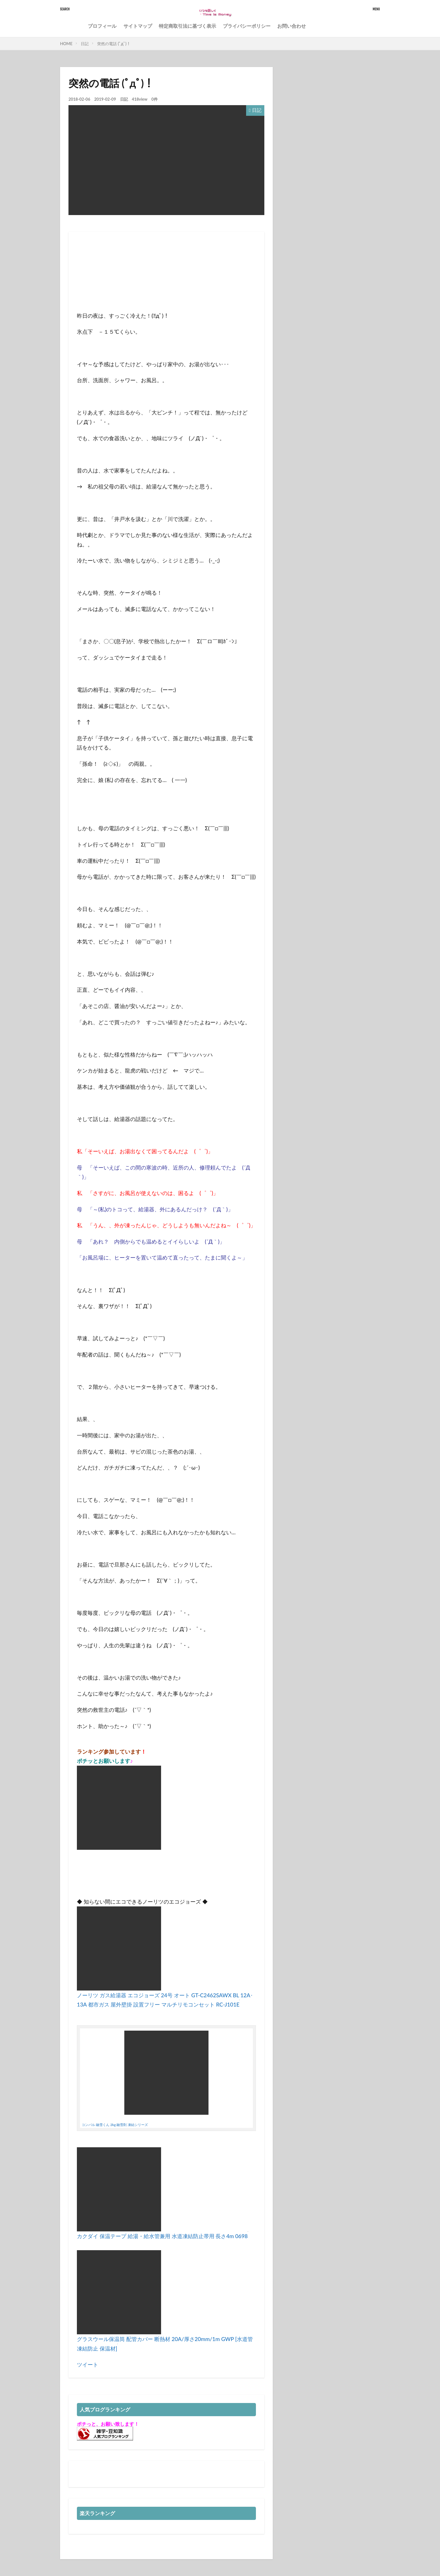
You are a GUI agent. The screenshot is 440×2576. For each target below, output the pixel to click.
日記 (85, 43)
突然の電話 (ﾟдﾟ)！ (113, 43)
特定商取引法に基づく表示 (187, 26)
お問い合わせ (291, 26)
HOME (66, 43)
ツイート (87, 2364)
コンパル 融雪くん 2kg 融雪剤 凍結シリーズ (115, 2125)
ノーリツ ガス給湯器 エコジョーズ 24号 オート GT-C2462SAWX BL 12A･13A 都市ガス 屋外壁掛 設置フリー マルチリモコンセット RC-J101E (165, 1995)
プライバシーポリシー (247, 26)
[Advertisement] (122, 292)
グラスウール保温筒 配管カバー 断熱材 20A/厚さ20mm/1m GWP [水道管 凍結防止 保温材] (165, 2338)
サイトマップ (137, 26)
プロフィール (102, 26)
